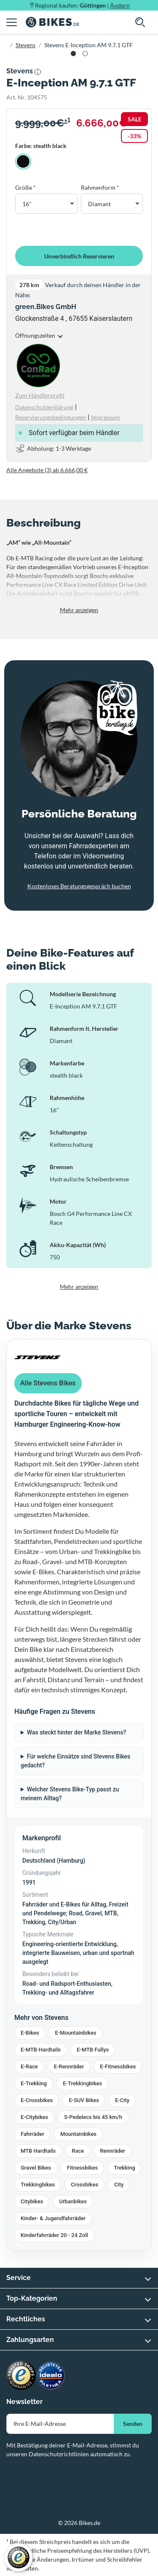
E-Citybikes (34, 2117)
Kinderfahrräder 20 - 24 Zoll (54, 2235)
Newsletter (24, 2402)
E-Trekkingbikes (82, 2083)
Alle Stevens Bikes (48, 1383)
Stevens (25, 44)
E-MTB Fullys (93, 2049)
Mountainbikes (78, 2134)
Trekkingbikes (38, 2184)
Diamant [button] (99, 203)
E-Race (29, 2066)
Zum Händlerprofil (39, 395)
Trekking (124, 2168)
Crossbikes (84, 2184)
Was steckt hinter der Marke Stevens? (76, 1732)
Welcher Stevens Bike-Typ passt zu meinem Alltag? (70, 1794)
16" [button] (27, 203)
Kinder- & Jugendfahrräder (53, 2218)
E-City (122, 2100)
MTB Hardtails (38, 2151)
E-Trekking (34, 2083)
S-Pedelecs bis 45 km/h (93, 2117)
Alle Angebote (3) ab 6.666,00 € (47, 469)
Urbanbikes (73, 2201)
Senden (132, 2423)
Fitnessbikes (82, 2168)
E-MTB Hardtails (41, 2049)
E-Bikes (30, 2033)
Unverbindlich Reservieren (79, 256)
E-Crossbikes (37, 2100)
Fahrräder (32, 2134)
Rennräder (112, 2151)
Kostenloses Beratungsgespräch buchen (79, 886)
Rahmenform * (100, 187)
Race (78, 2151)
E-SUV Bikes (84, 2100)
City (119, 2184)
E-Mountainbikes (75, 2033)
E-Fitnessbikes (118, 2066)
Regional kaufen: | (82, 5)
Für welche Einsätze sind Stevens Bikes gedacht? (75, 1761)
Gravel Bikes (36, 2168)
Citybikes (32, 2201)
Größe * (25, 187)
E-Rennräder (69, 2066)
